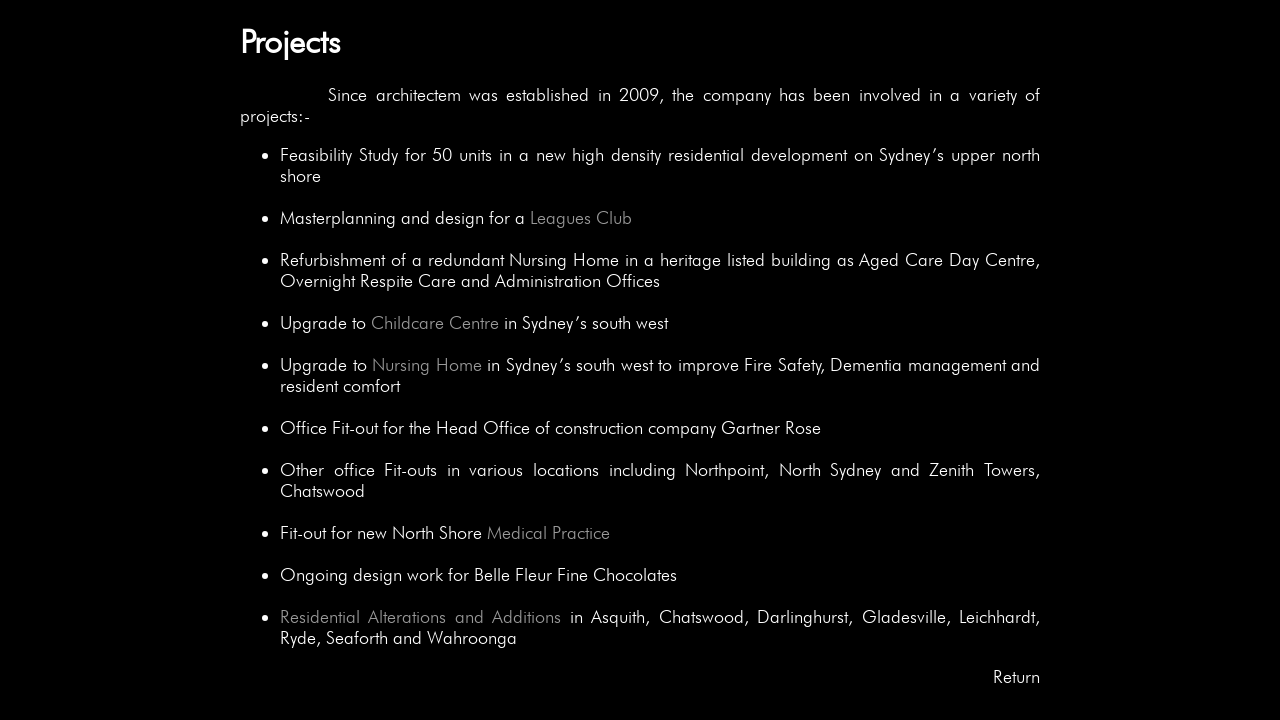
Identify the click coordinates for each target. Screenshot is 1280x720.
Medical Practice (548, 532)
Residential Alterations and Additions (420, 616)
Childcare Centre (435, 322)
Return (1016, 676)
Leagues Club (581, 217)
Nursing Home (427, 364)
